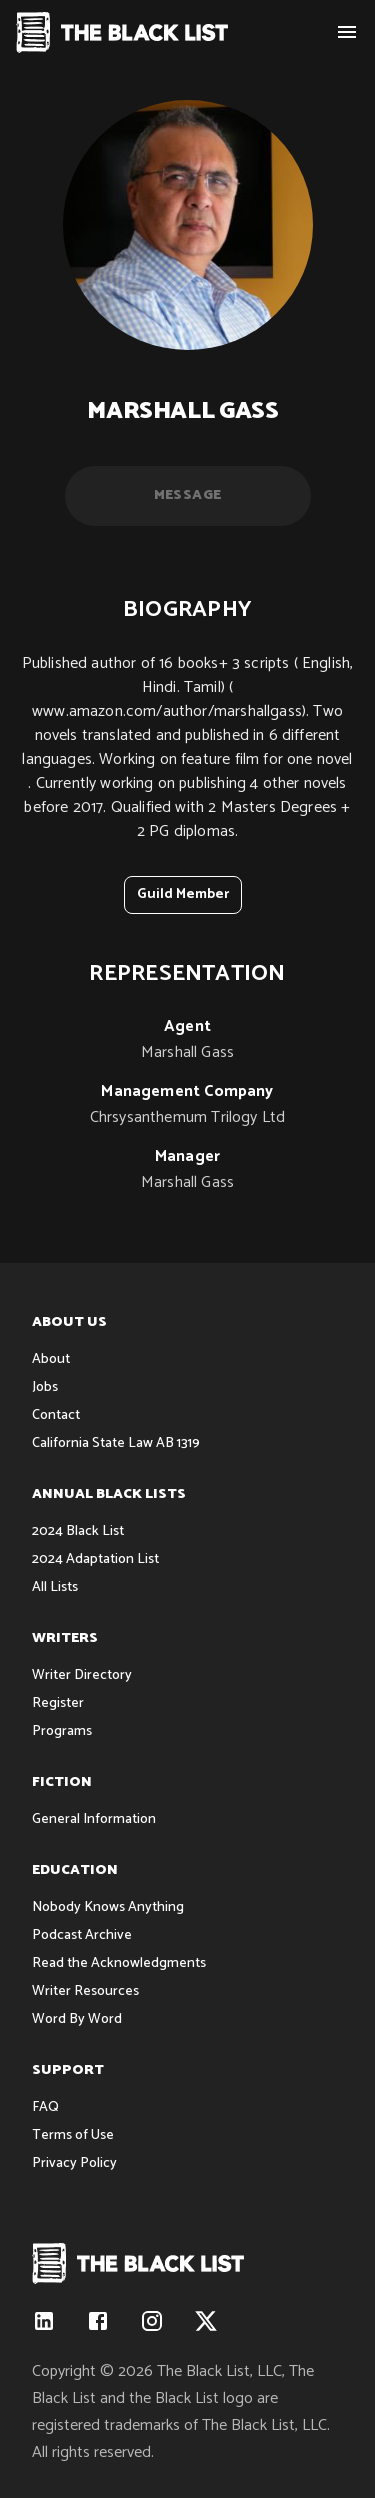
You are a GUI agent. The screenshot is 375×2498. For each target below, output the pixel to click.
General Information (94, 1819)
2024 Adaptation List (95, 1559)
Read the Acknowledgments (119, 1963)
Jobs (45, 1387)
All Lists (55, 1587)
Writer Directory (82, 1675)
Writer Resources (85, 1991)
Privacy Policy (74, 2163)
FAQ (45, 2107)
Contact (56, 1415)
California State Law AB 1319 (116, 1443)
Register (58, 1703)
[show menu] (347, 32)
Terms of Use (73, 2135)
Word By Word (77, 2019)
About (51, 1359)
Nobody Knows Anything (108, 1907)
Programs (62, 1731)
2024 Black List (78, 1531)
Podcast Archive (82, 1935)
